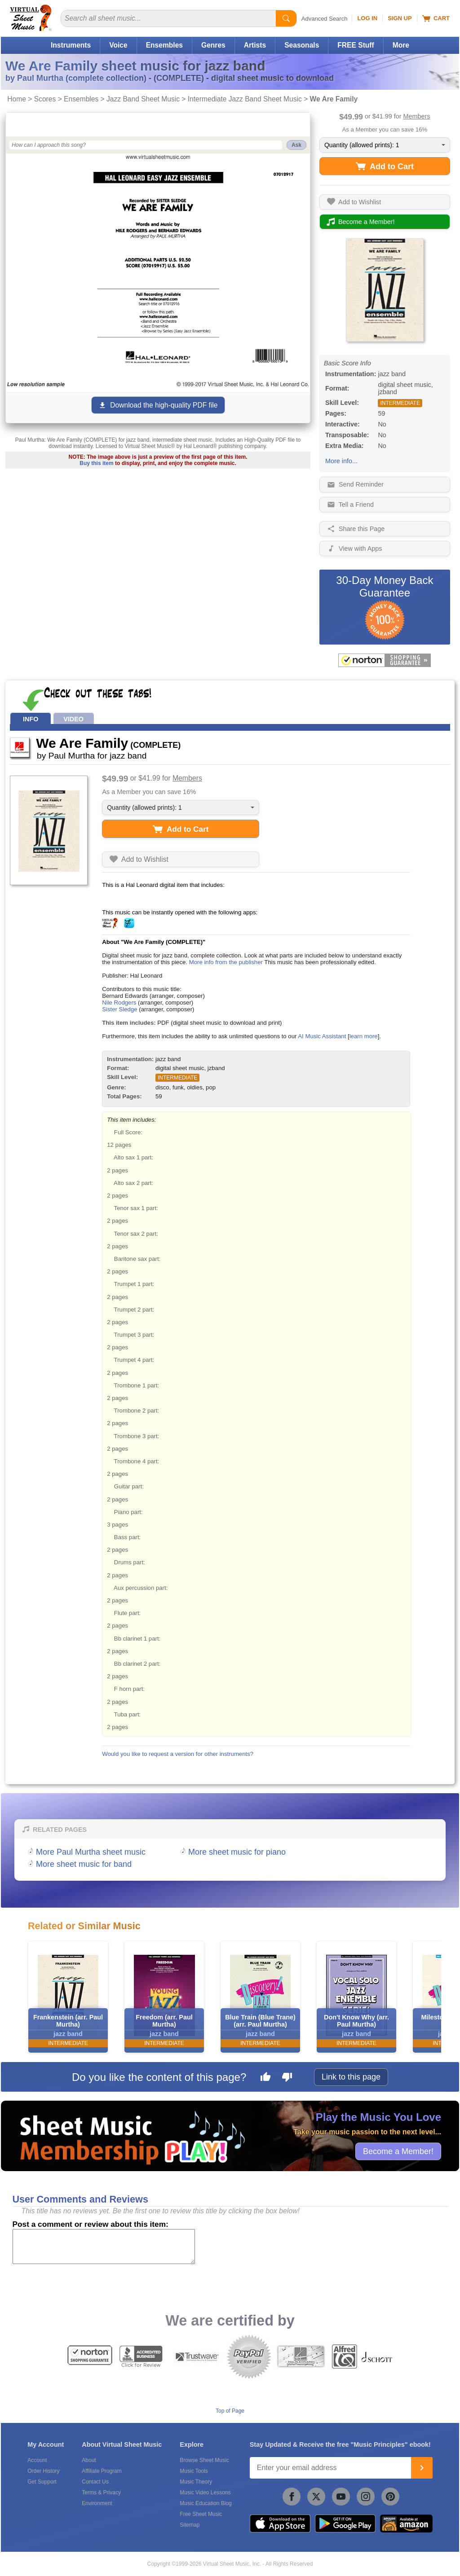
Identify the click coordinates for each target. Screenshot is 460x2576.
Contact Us (95, 2482)
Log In (367, 18)
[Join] (422, 2468)
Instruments (71, 45)
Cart (436, 18)
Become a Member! (398, 2150)
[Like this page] (265, 2078)
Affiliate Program (101, 2471)
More (401, 45)
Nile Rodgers (119, 1002)
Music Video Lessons (205, 2492)
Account (37, 2460)
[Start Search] (286, 18)
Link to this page (351, 2076)
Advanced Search (324, 18)
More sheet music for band (84, 1864)
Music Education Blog (205, 2503)
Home (16, 99)
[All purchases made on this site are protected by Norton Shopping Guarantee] (384, 660)
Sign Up (399, 18)
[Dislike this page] (287, 2078)
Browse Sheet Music (204, 2460)
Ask (296, 145)
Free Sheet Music (201, 2514)
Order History (43, 2471)
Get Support (42, 2482)
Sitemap (189, 2525)
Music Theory (196, 2482)
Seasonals (301, 45)
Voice (118, 45)
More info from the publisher (226, 962)
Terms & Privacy (101, 2492)
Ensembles (164, 45)
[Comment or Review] (104, 2246)
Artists (255, 45)
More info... (341, 461)
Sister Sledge (119, 1009)
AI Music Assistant (322, 1036)
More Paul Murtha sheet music (91, 1852)
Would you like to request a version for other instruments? (177, 1754)
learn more (363, 1036)
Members (416, 116)
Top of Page (230, 2411)
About (89, 2460)
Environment (97, 2503)
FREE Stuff (355, 45)
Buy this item (96, 463)
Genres (213, 45)
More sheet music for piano (237, 1852)
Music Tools (194, 2471)
